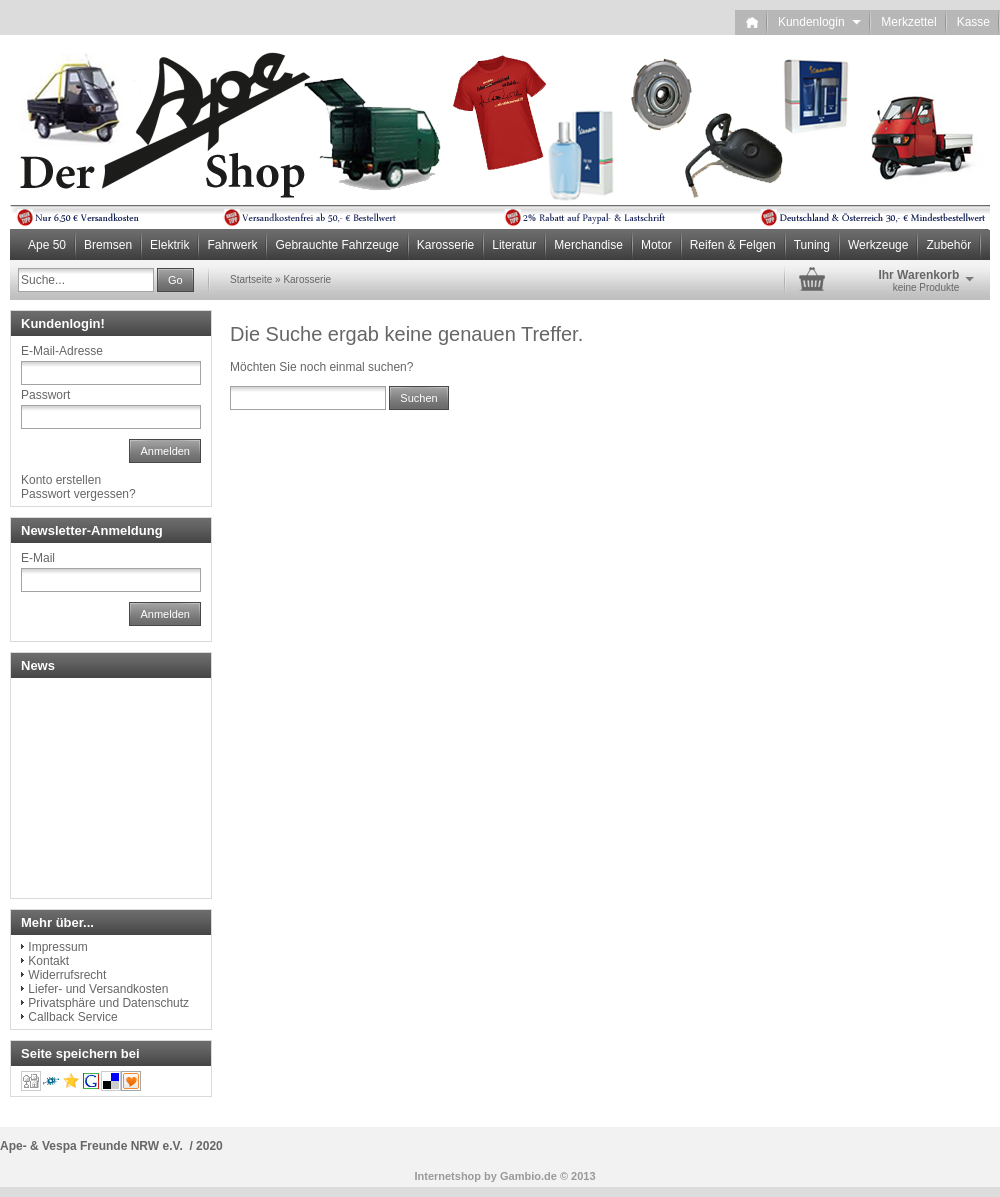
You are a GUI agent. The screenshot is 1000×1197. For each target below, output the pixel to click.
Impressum (57, 947)
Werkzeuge (878, 245)
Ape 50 (47, 245)
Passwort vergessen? (78, 494)
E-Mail (38, 558)
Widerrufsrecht (67, 975)
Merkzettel (908, 22)
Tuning (812, 245)
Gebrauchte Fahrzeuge (336, 245)
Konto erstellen (61, 480)
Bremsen (108, 245)
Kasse (973, 22)
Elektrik (169, 245)
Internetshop (447, 1176)
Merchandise (588, 245)
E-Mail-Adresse (62, 351)
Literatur (514, 245)
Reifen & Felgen (733, 245)
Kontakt (48, 961)
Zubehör (948, 245)
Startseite (251, 279)
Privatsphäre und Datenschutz (108, 1003)
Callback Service (72, 1017)
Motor (656, 245)
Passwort (45, 395)
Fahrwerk (232, 245)
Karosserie (445, 245)
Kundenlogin (819, 22)
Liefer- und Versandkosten (98, 989)
